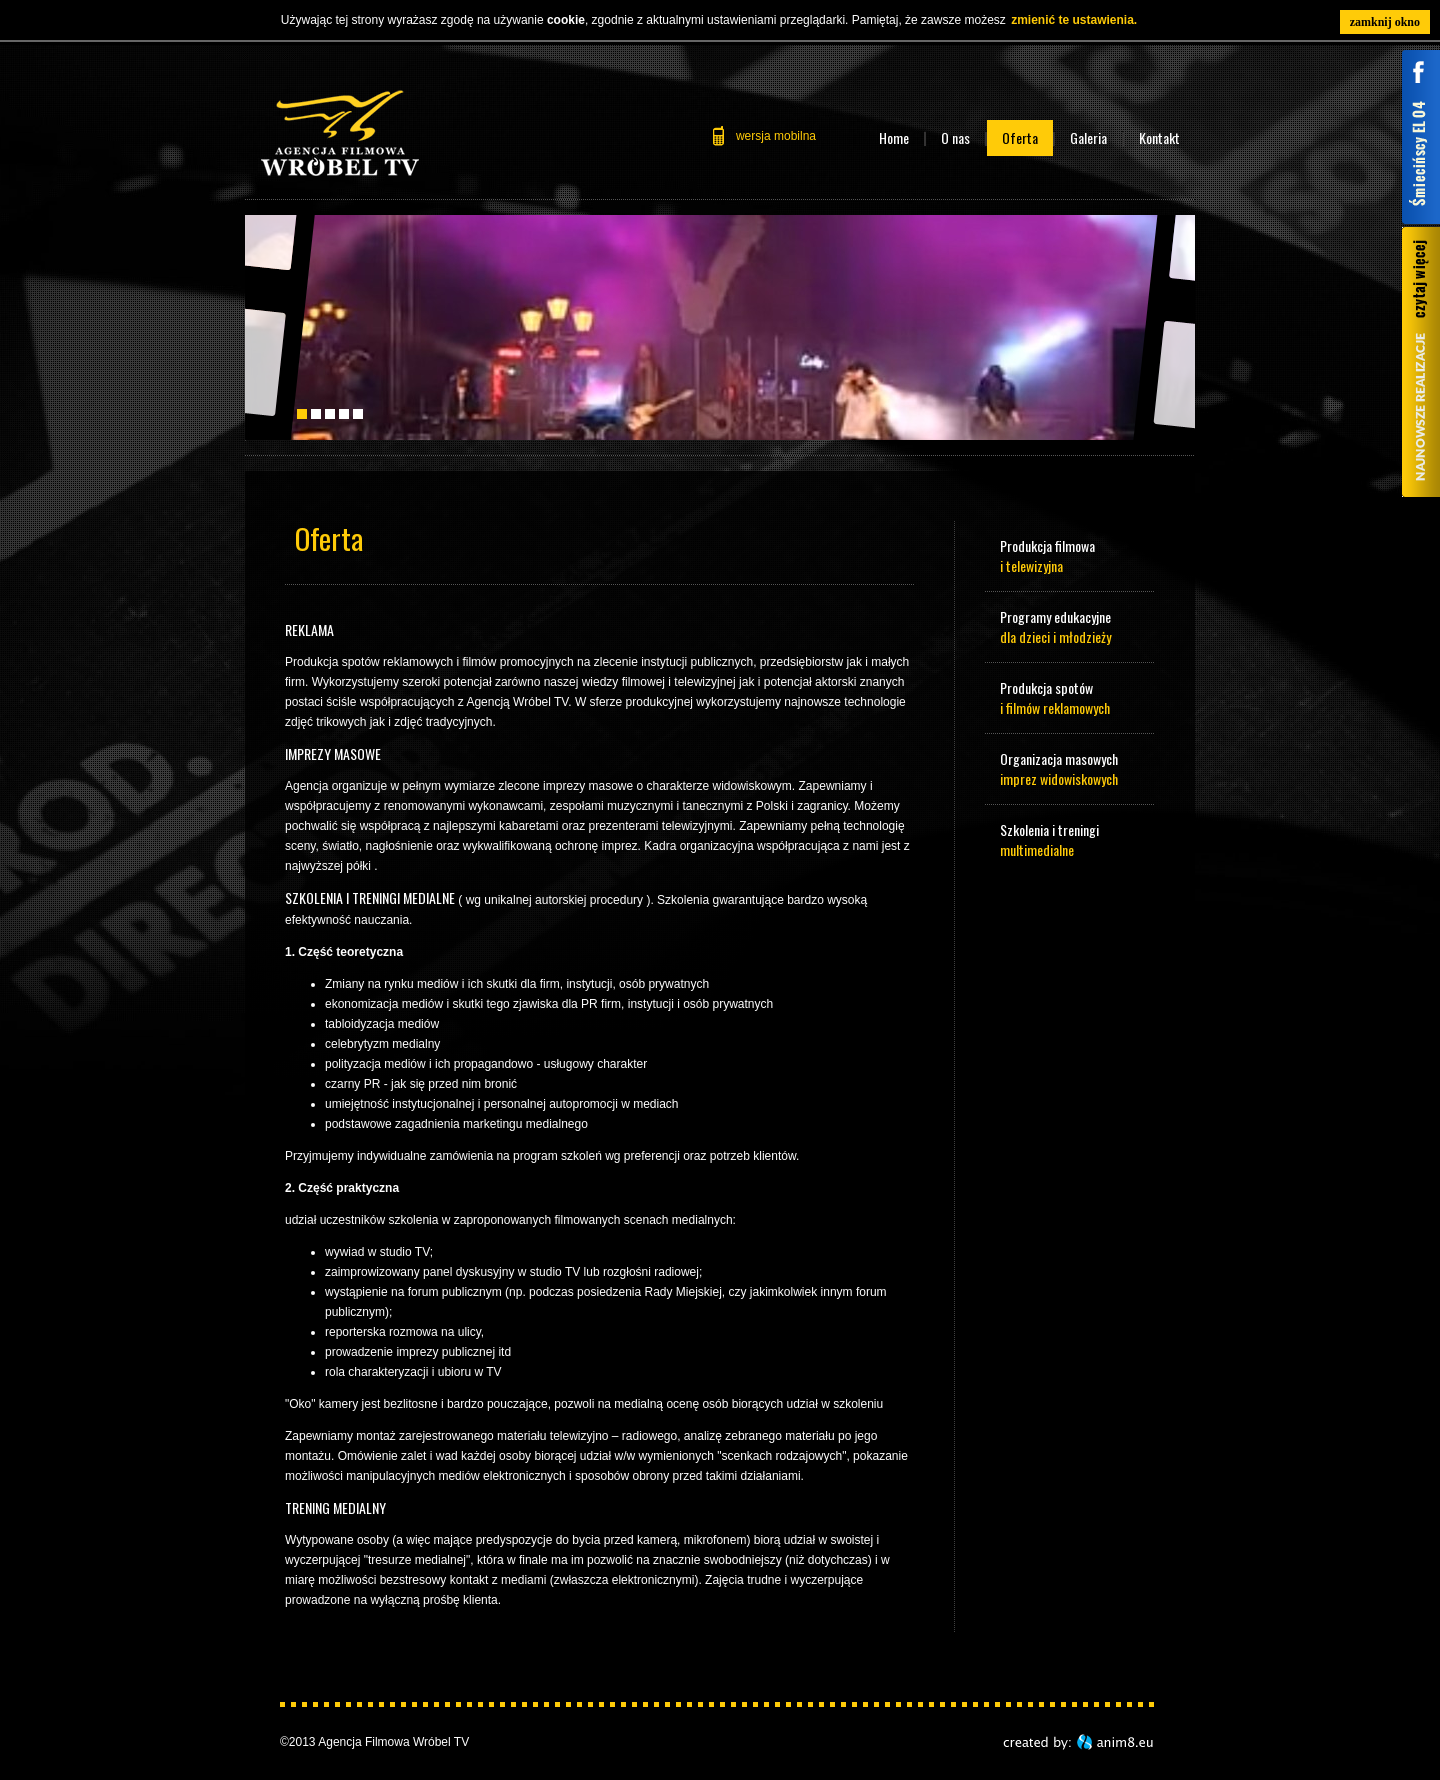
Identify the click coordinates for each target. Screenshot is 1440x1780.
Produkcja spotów (1070, 697)
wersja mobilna (776, 136)
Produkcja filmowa (1070, 555)
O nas (955, 137)
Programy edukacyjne (1070, 626)
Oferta (1020, 137)
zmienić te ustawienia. (1074, 20)
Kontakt (1159, 137)
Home (894, 137)
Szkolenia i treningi (1070, 839)
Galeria (1088, 137)
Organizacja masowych (1070, 768)
